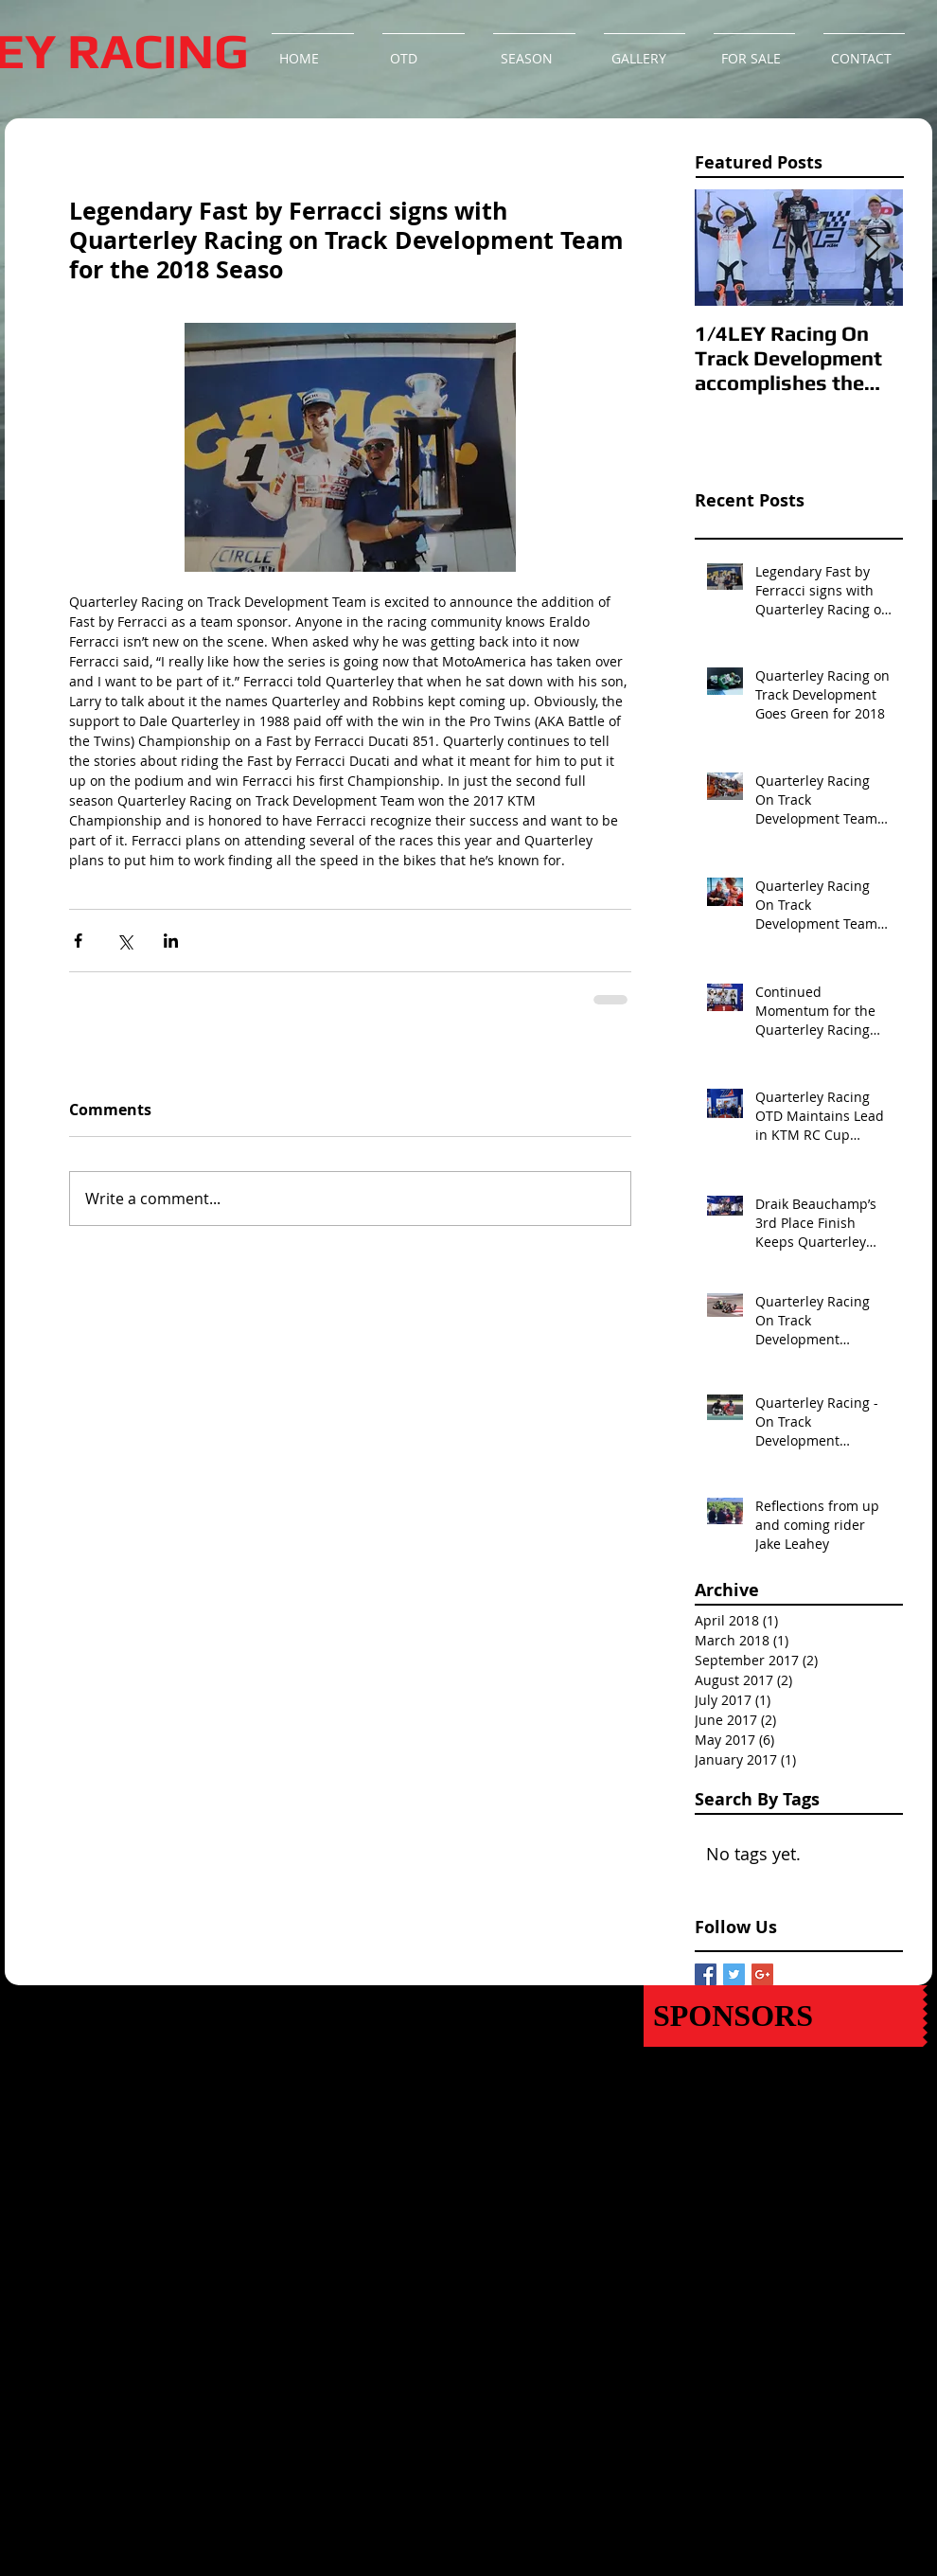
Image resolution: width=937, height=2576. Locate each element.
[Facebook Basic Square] (705, 1974)
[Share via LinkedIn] (171, 941)
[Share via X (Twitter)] (124, 941)
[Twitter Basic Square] (734, 1974)
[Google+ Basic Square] (762, 1974)
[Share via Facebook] (78, 941)
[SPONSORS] (783, 2016)
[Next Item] (872, 248)
